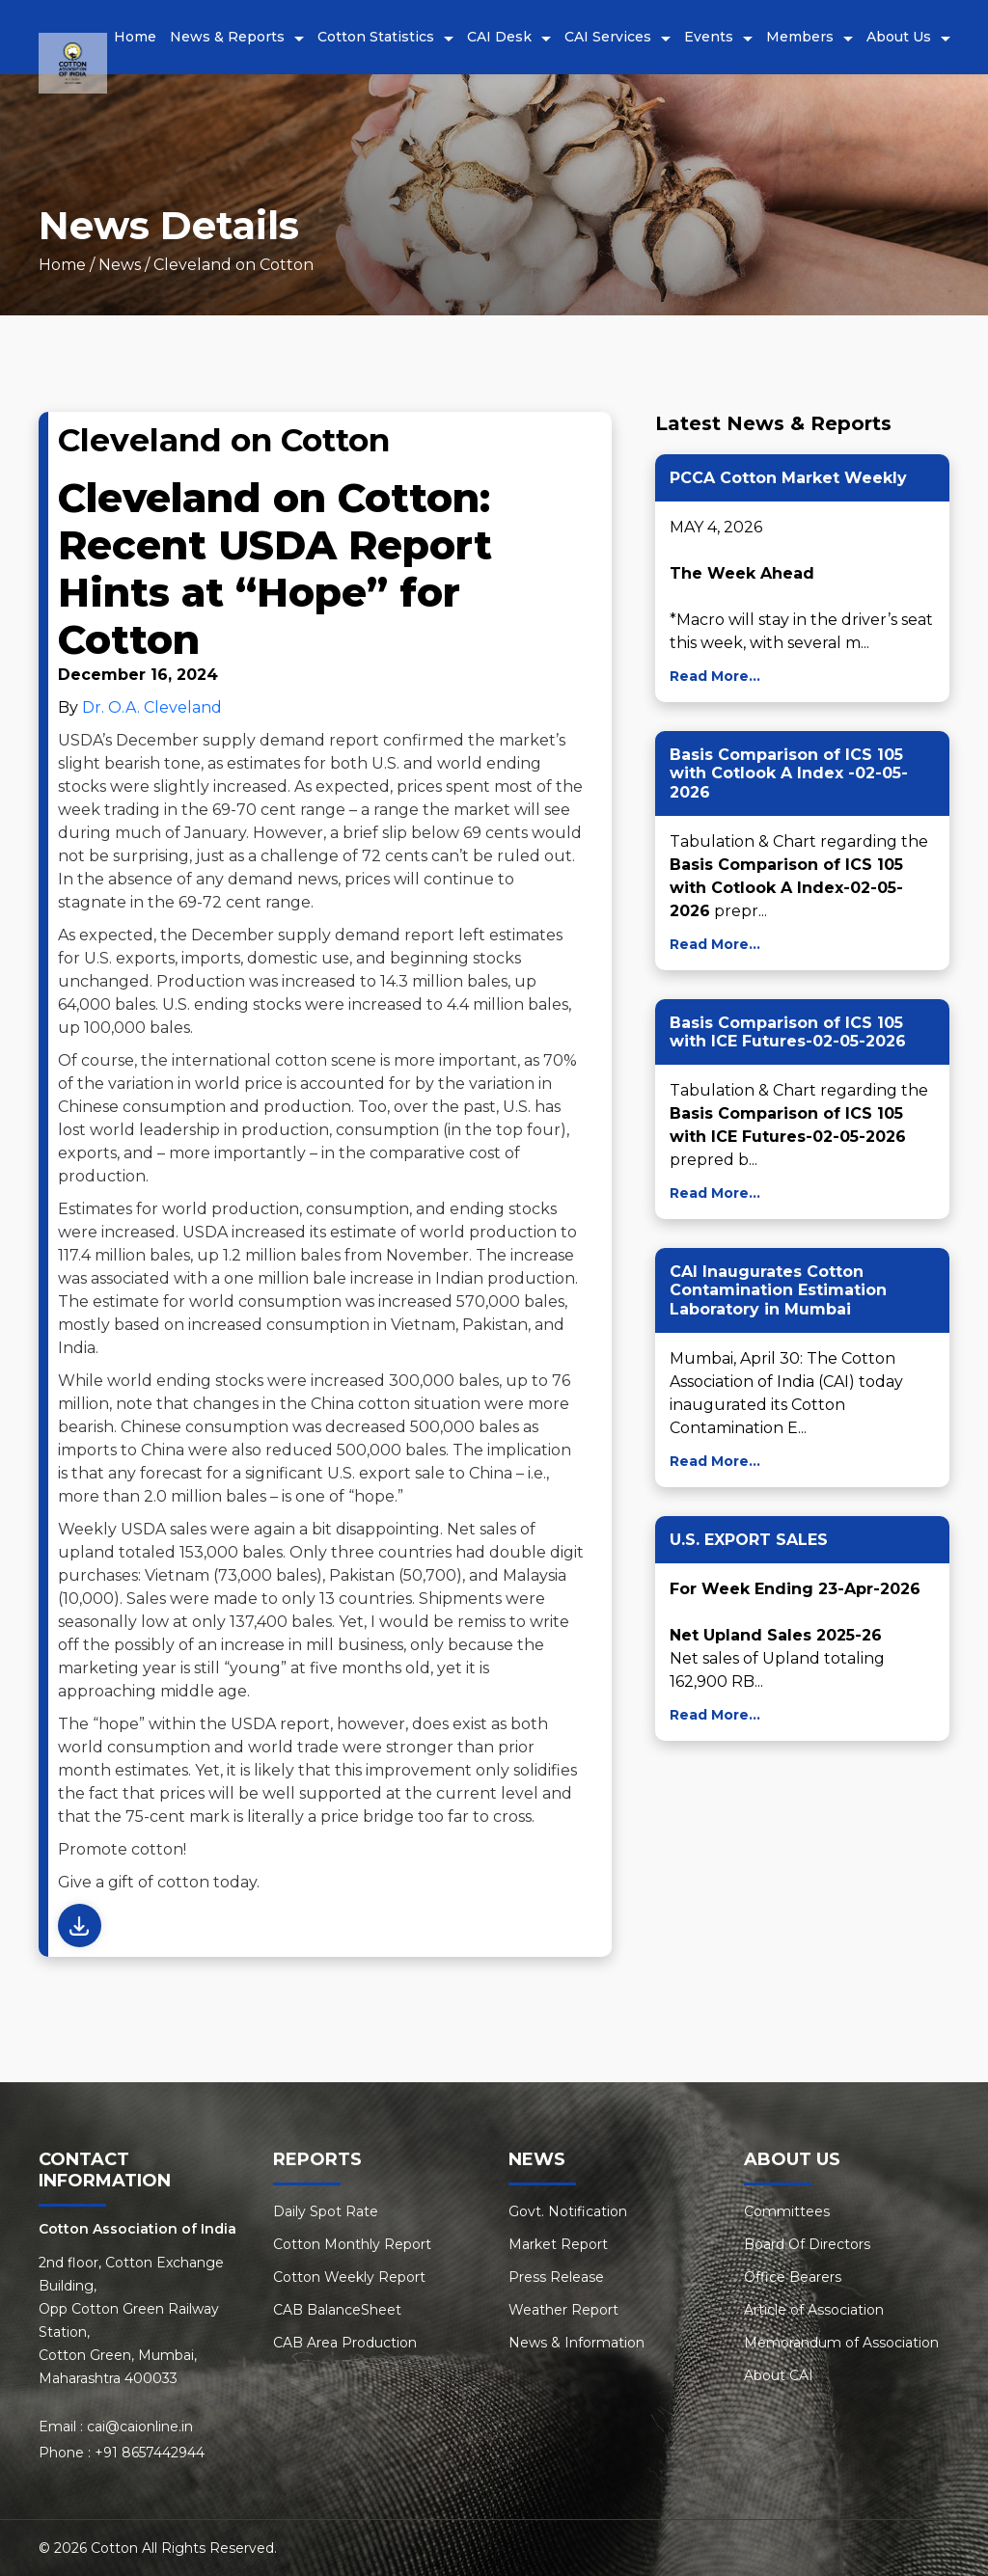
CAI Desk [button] (499, 36)
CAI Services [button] (607, 36)
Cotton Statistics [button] (375, 36)
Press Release (556, 2277)
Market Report (558, 2244)
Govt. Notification (567, 2211)
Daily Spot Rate (325, 2211)
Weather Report (563, 2309)
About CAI (778, 2375)
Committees (787, 2211)
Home (135, 36)
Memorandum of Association (841, 2342)
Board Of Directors (807, 2244)
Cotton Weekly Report (349, 2277)
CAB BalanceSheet (337, 2309)
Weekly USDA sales (132, 1529)
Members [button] (800, 36)
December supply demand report (247, 740)
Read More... (715, 676)
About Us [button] (898, 36)
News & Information (576, 2342)
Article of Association (814, 2309)
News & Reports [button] (227, 36)
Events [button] (708, 36)
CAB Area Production (345, 2342)
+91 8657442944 (150, 2452)
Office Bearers (792, 2277)
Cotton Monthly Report (352, 2244)
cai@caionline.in (140, 2426)
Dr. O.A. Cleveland (152, 707)
